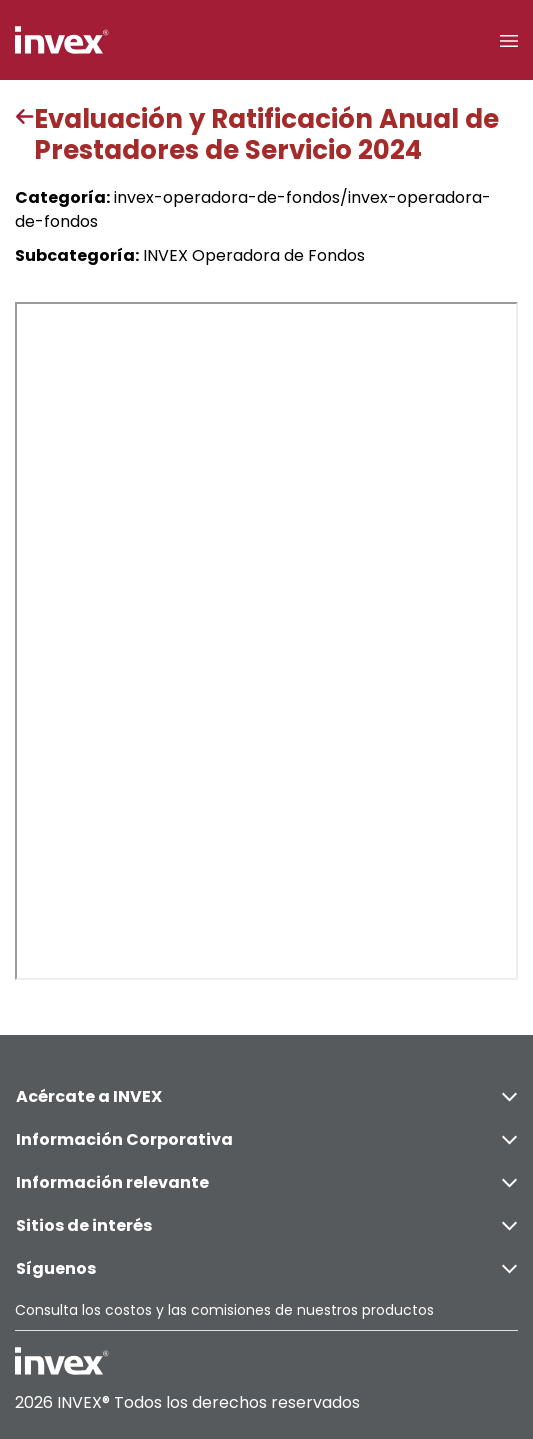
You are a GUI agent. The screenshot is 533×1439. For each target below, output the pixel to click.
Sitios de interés (266, 1225)
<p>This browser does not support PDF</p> (266, 641)
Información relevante (266, 1182)
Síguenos (266, 1268)
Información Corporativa (266, 1139)
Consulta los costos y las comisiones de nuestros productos (224, 1310)
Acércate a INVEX (266, 1096)
